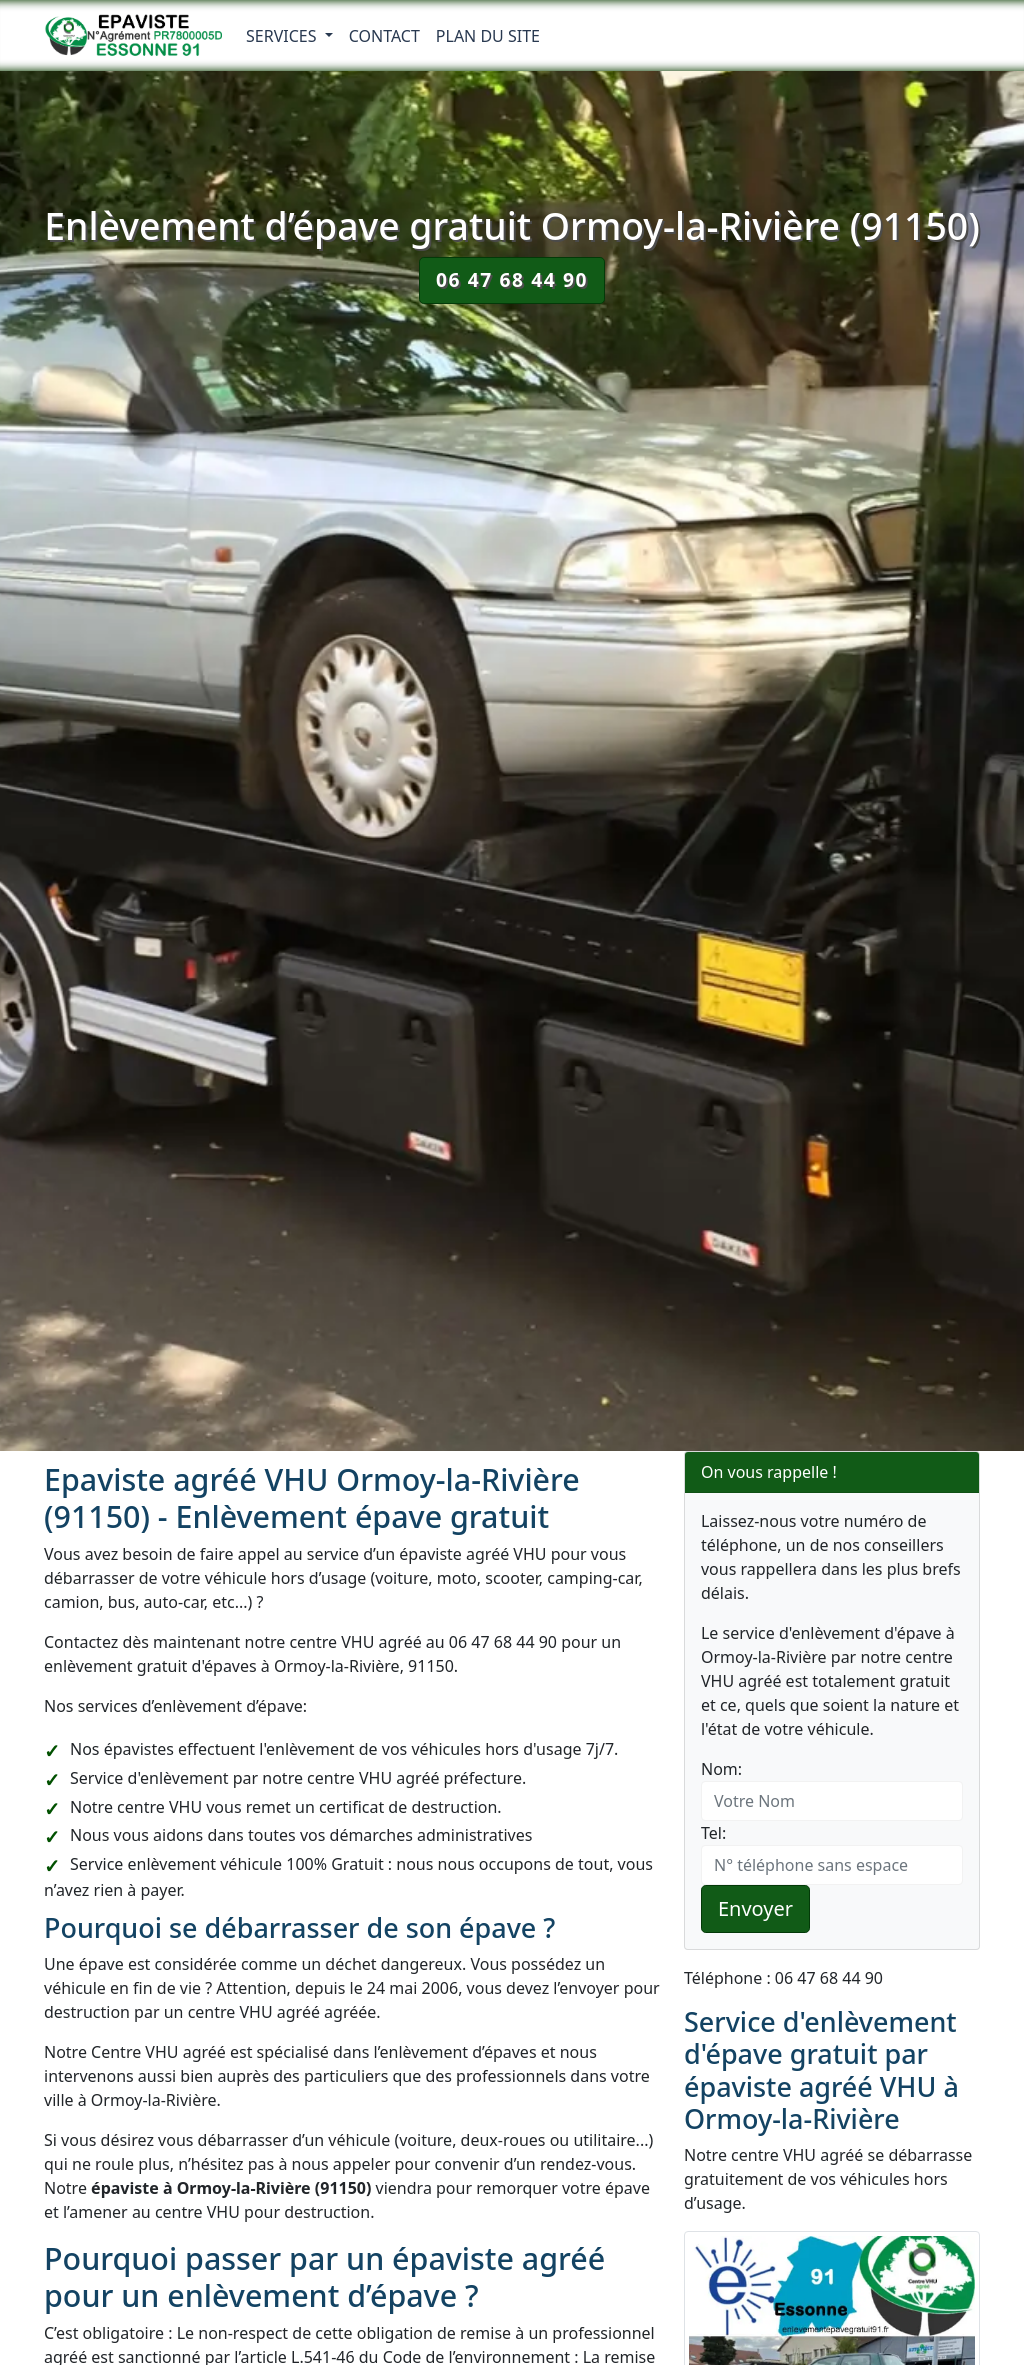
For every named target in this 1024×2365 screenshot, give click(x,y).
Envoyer (755, 1908)
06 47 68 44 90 (512, 279)
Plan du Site (488, 36)
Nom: (721, 1769)
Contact (384, 36)
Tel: (713, 1833)
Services (283, 36)
